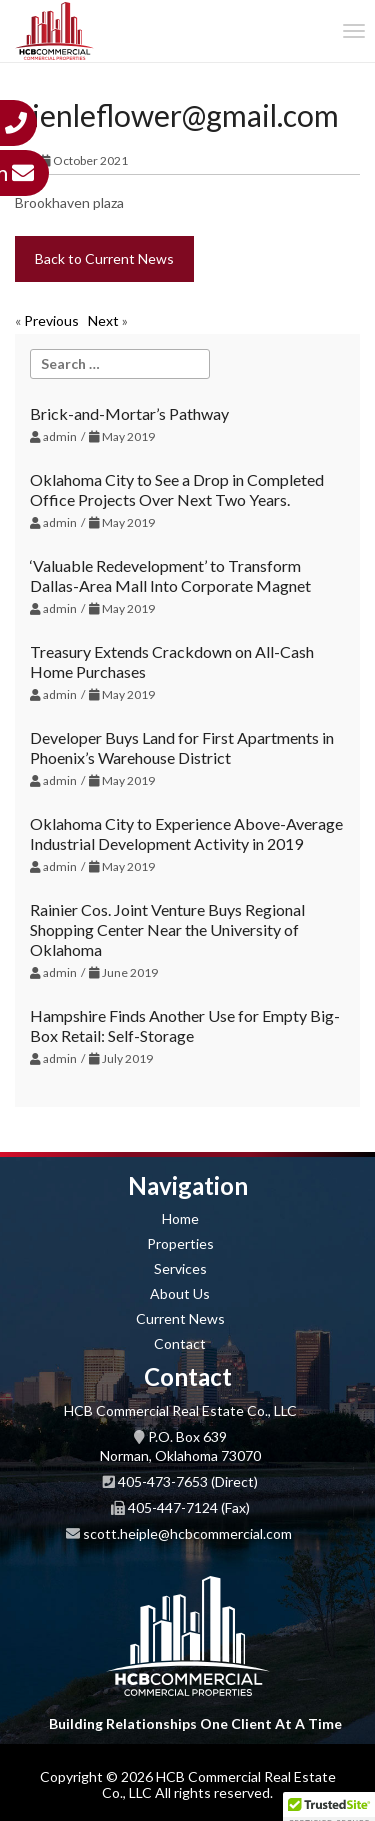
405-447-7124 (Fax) (189, 1507)
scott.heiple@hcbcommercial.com (187, 1533)
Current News (180, 1318)
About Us (180, 1293)
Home (180, 1218)
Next (103, 320)
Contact (180, 1343)
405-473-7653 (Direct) (188, 1481)
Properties (180, 1243)
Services (180, 1268)
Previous (51, 320)
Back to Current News (104, 258)
